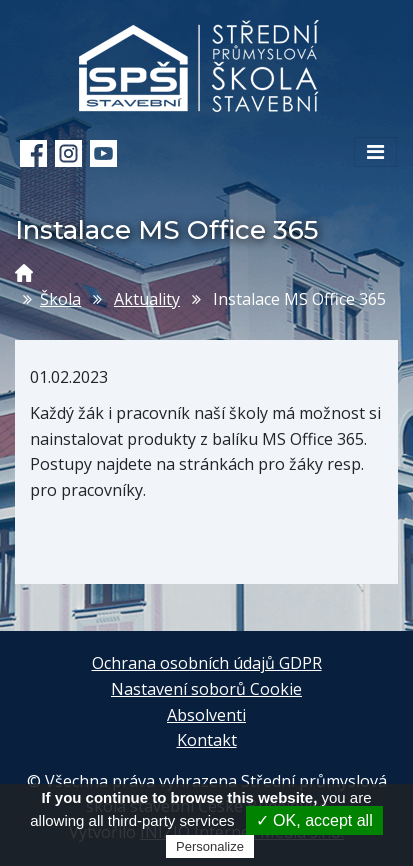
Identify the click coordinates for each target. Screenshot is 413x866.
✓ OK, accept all (314, 820)
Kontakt (207, 740)
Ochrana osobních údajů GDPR (207, 663)
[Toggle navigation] (375, 152)
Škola (60, 299)
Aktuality (147, 299)
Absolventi (206, 715)
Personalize (210, 846)
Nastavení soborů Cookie (206, 689)
